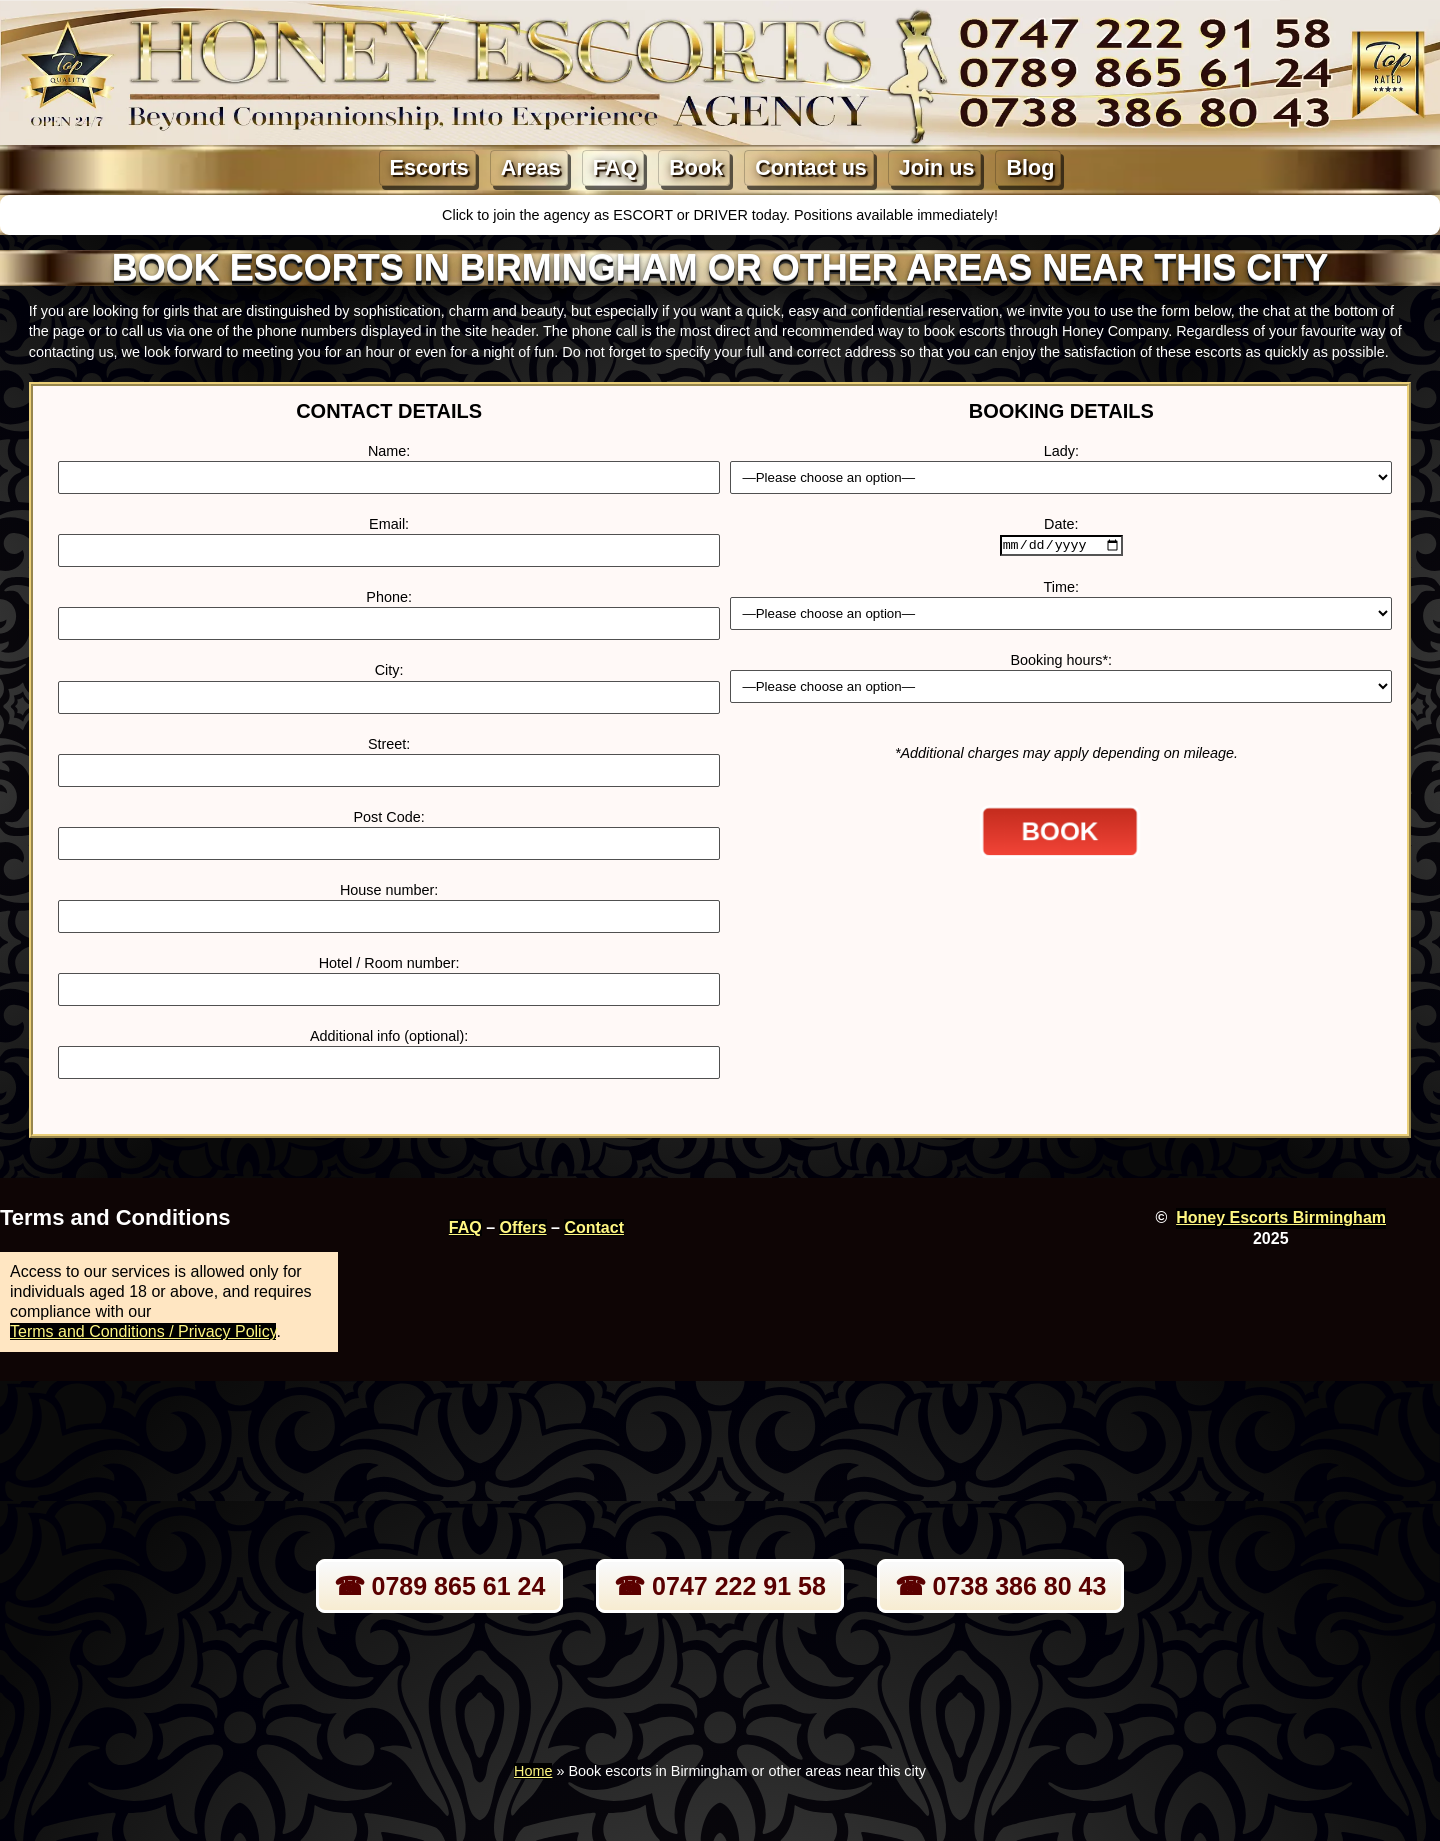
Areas (531, 167)
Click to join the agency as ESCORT (559, 215)
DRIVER (722, 215)
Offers (522, 1227)
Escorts (429, 167)
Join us (937, 167)
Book (696, 167)
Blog (1030, 167)
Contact (594, 1227)
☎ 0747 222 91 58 (720, 1586)
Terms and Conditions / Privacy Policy (143, 1331)
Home (533, 1771)
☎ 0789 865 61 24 (440, 1586)
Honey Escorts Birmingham (1281, 1217)
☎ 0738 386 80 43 (1001, 1586)
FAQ (615, 167)
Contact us (811, 167)
